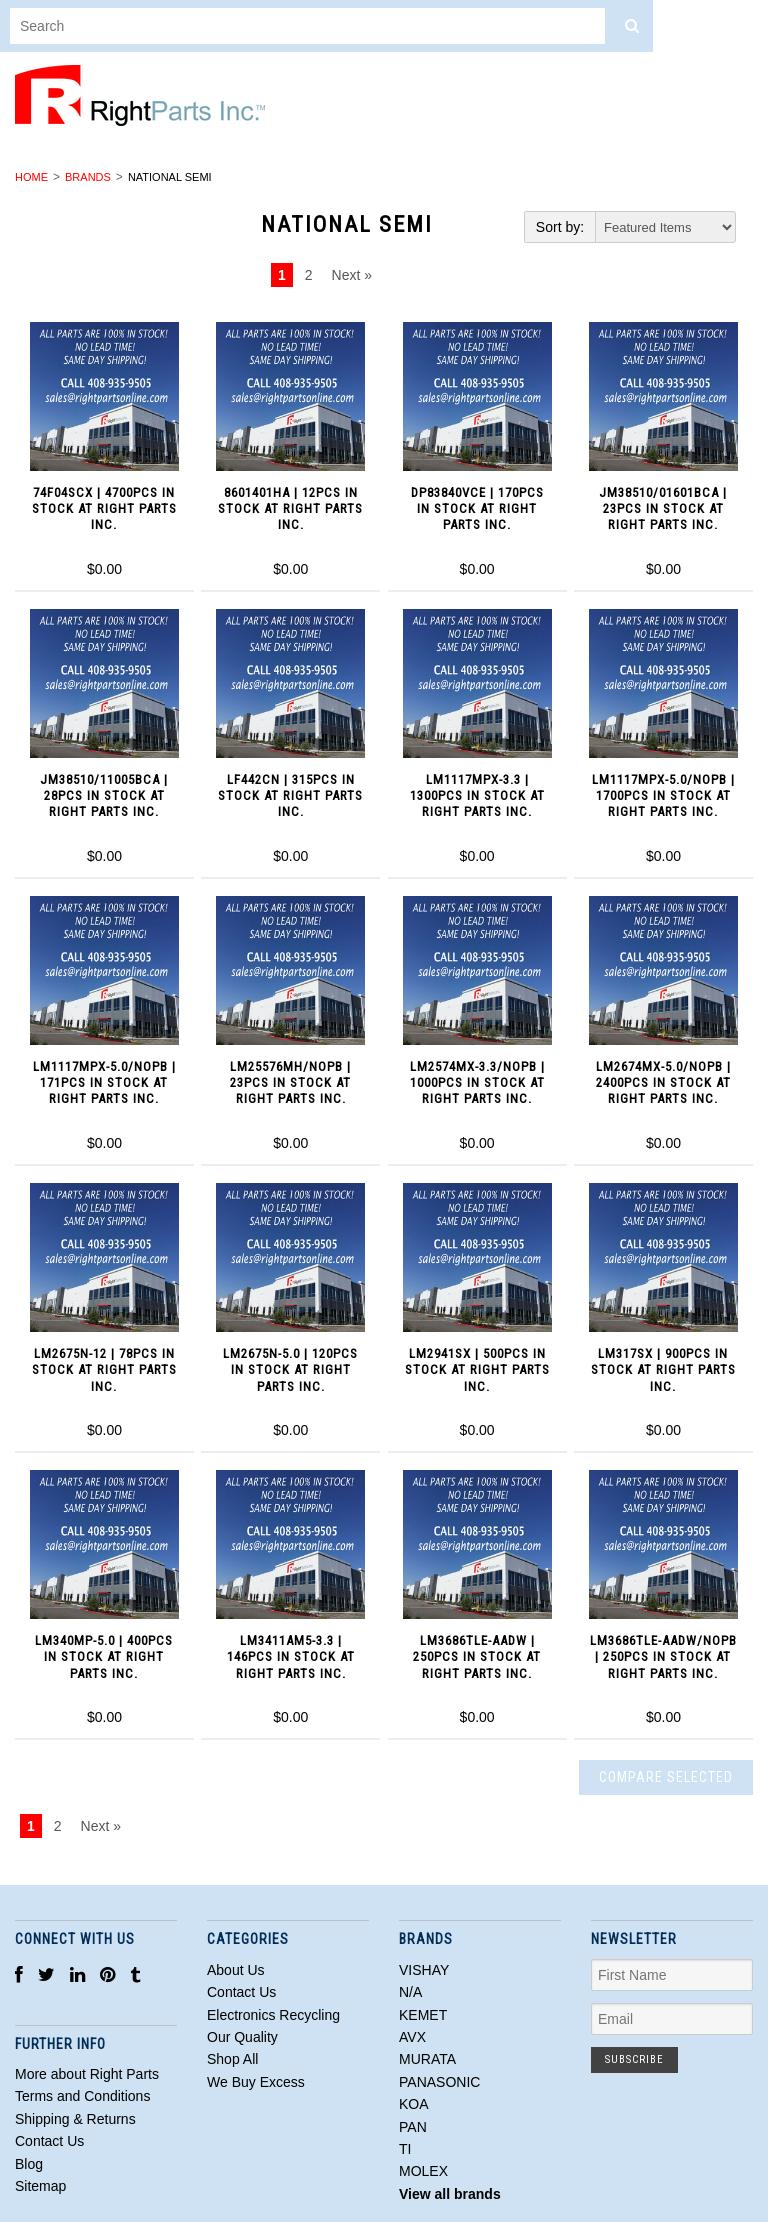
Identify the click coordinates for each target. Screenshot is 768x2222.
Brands (88, 177)
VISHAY (424, 1970)
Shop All (232, 2059)
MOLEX (423, 2171)
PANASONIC (439, 2082)
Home (31, 177)
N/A (410, 1992)
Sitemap (40, 2186)
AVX (412, 2037)
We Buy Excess (256, 2082)
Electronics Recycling (273, 2015)
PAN (413, 2127)
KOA (414, 2104)
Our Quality (242, 2037)
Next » (352, 275)
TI (405, 2149)
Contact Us (241, 1992)
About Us (236, 1970)
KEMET (423, 2015)
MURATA (427, 2059)
